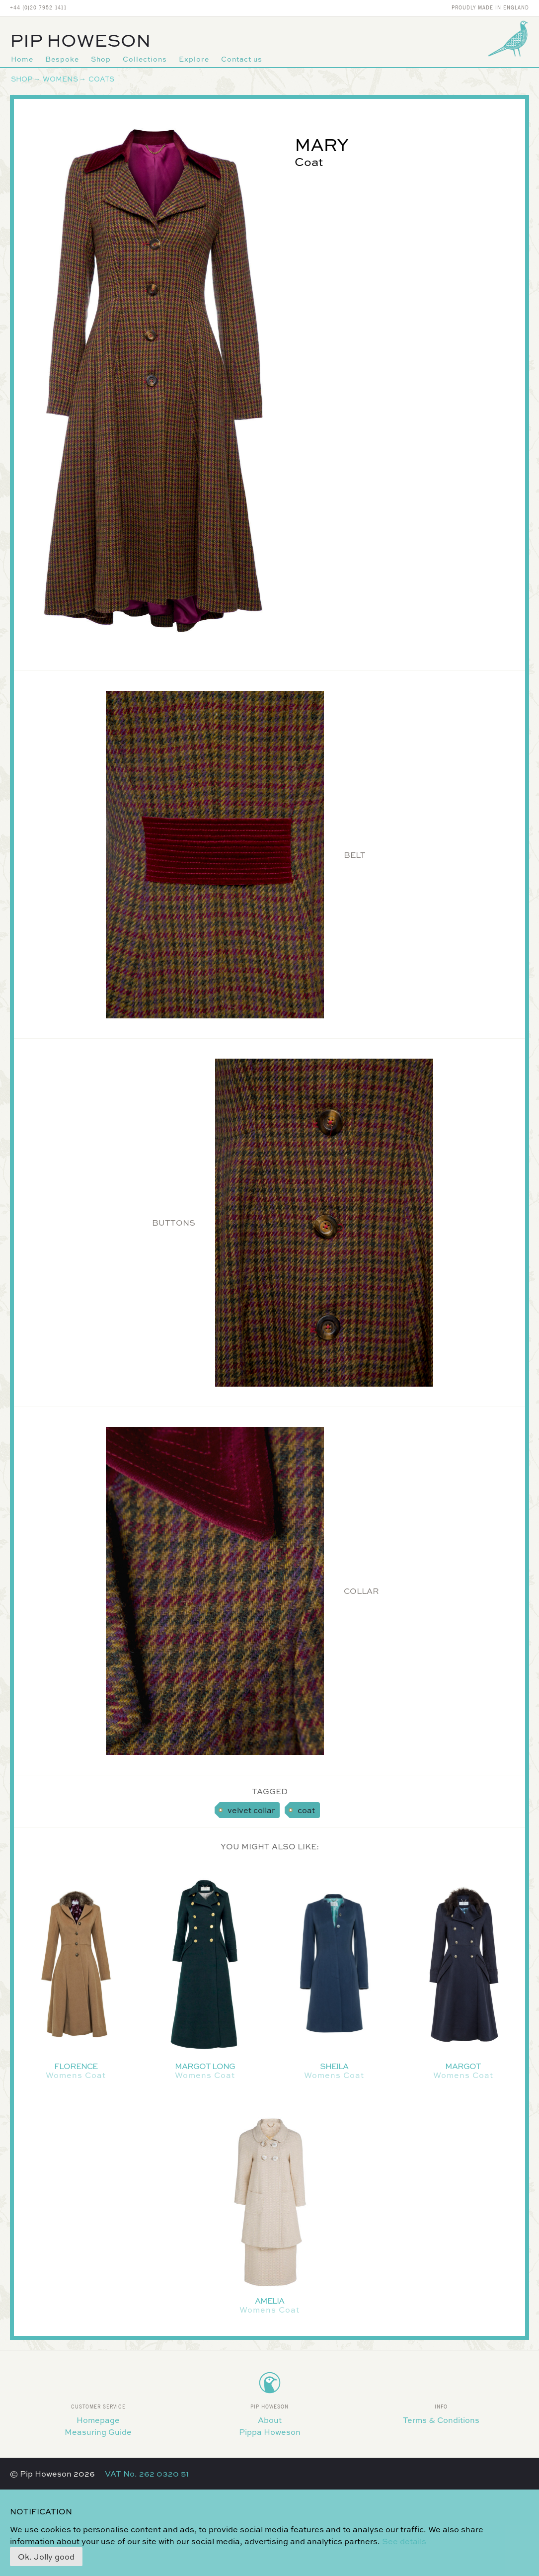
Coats (101, 78)
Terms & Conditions (441, 2419)
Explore (194, 59)
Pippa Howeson (270, 2431)
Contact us (241, 59)
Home (22, 59)
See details (404, 2541)
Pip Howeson (80, 40)
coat (306, 1810)
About (270, 2419)
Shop (101, 59)
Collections (145, 59)
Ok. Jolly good (46, 2556)
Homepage (98, 2419)
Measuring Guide (98, 2431)
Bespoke (62, 59)
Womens (60, 78)
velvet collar (251, 1810)
